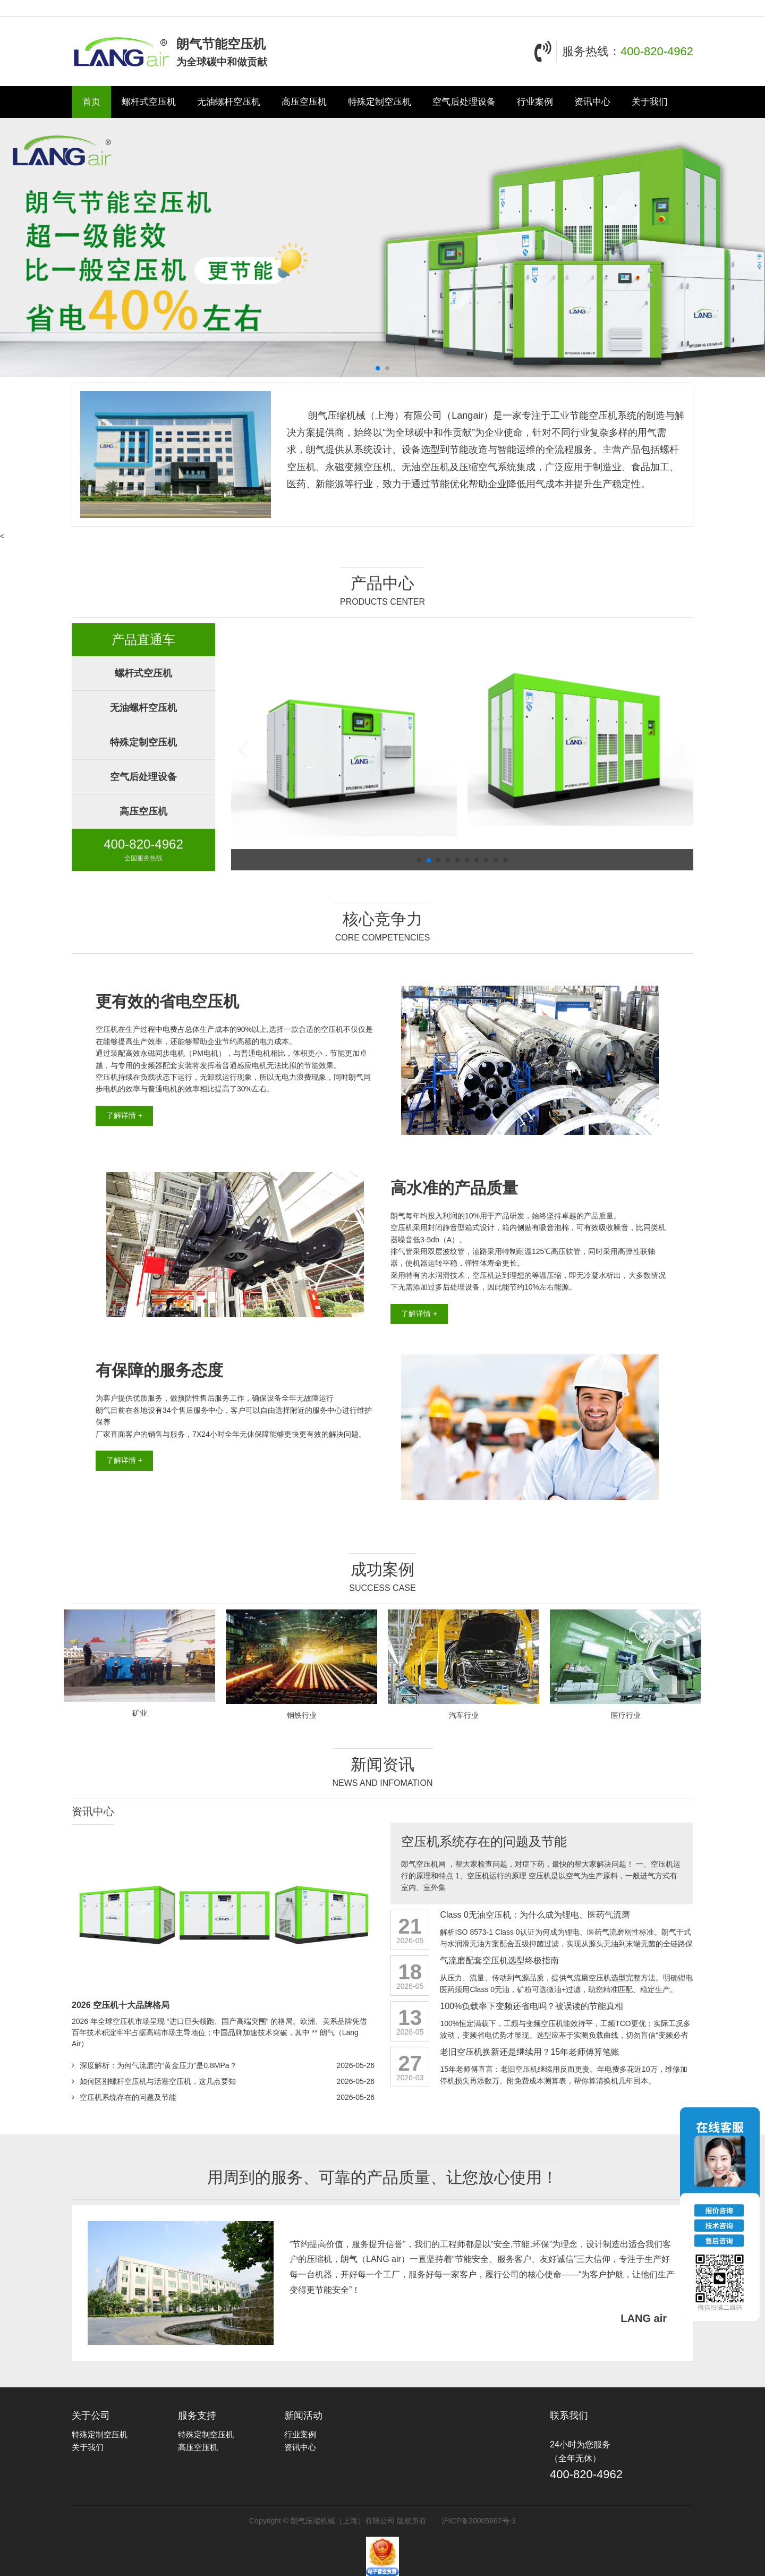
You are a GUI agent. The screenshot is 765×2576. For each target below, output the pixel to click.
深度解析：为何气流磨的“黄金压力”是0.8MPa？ (158, 2065)
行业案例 (535, 102)
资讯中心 (592, 102)
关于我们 (650, 102)
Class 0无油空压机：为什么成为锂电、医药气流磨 (535, 1914)
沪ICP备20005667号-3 (478, 2520)
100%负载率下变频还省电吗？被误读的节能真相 (531, 2006)
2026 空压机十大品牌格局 (120, 2005)
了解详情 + (124, 1115)
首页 (91, 102)
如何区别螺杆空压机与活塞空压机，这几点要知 (158, 2081)
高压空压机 (304, 102)
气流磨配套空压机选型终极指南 (499, 1960)
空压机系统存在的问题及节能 (128, 2097)
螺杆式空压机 (149, 102)
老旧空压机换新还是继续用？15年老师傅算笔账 (529, 2051)
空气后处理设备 (464, 102)
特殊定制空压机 (379, 102)
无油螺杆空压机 (228, 102)
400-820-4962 (656, 51)
